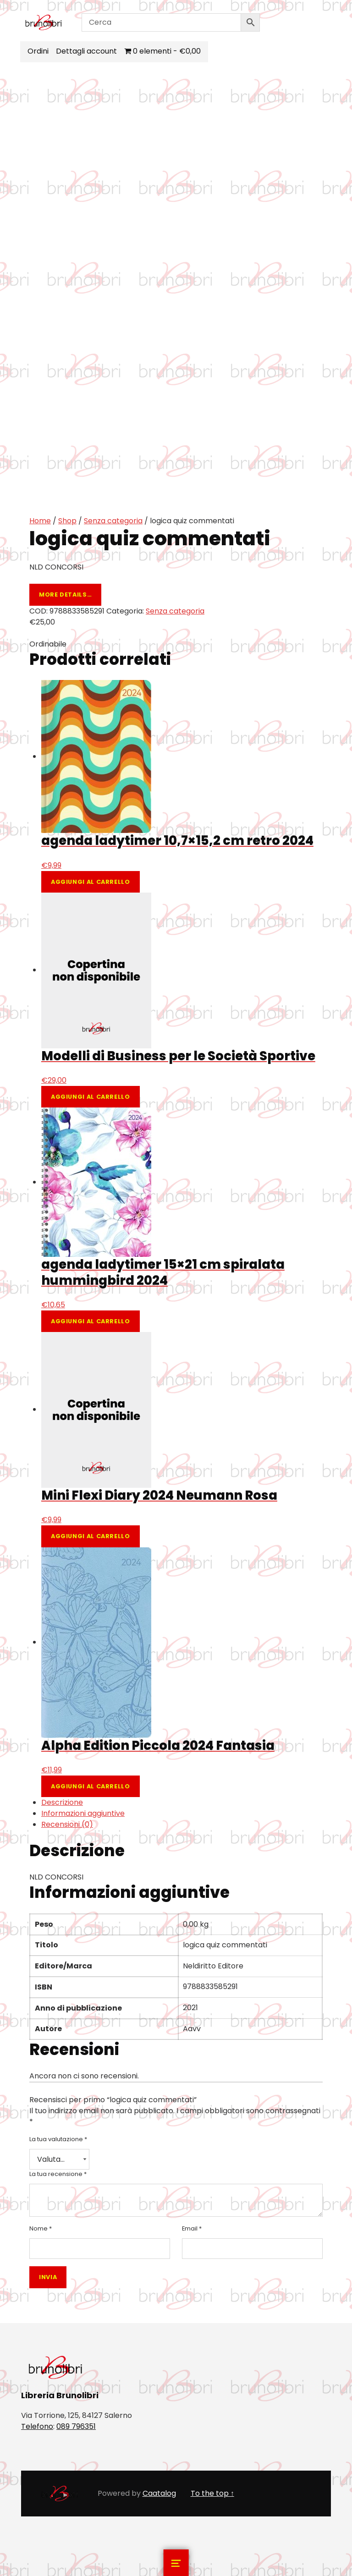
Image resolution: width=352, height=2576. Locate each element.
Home (40, 520)
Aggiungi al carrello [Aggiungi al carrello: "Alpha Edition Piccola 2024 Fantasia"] (90, 1786)
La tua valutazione (58, 2139)
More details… (65, 594)
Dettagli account (87, 51)
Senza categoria (113, 520)
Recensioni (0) (67, 1824)
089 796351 (76, 2426)
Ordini (39, 51)
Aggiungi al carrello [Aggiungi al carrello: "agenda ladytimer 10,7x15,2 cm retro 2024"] (90, 882)
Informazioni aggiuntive (83, 1813)
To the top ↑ (212, 2493)
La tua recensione (58, 2174)
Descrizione (62, 1802)
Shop (67, 520)
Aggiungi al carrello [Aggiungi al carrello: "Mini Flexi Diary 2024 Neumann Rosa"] (90, 1536)
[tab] (182, 1802)
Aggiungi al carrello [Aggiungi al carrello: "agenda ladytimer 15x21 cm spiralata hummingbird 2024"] (90, 1321)
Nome (40, 2228)
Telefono (37, 2426)
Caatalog (159, 2493)
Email (192, 2228)
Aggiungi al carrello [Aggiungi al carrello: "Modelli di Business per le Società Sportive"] (90, 1097)
